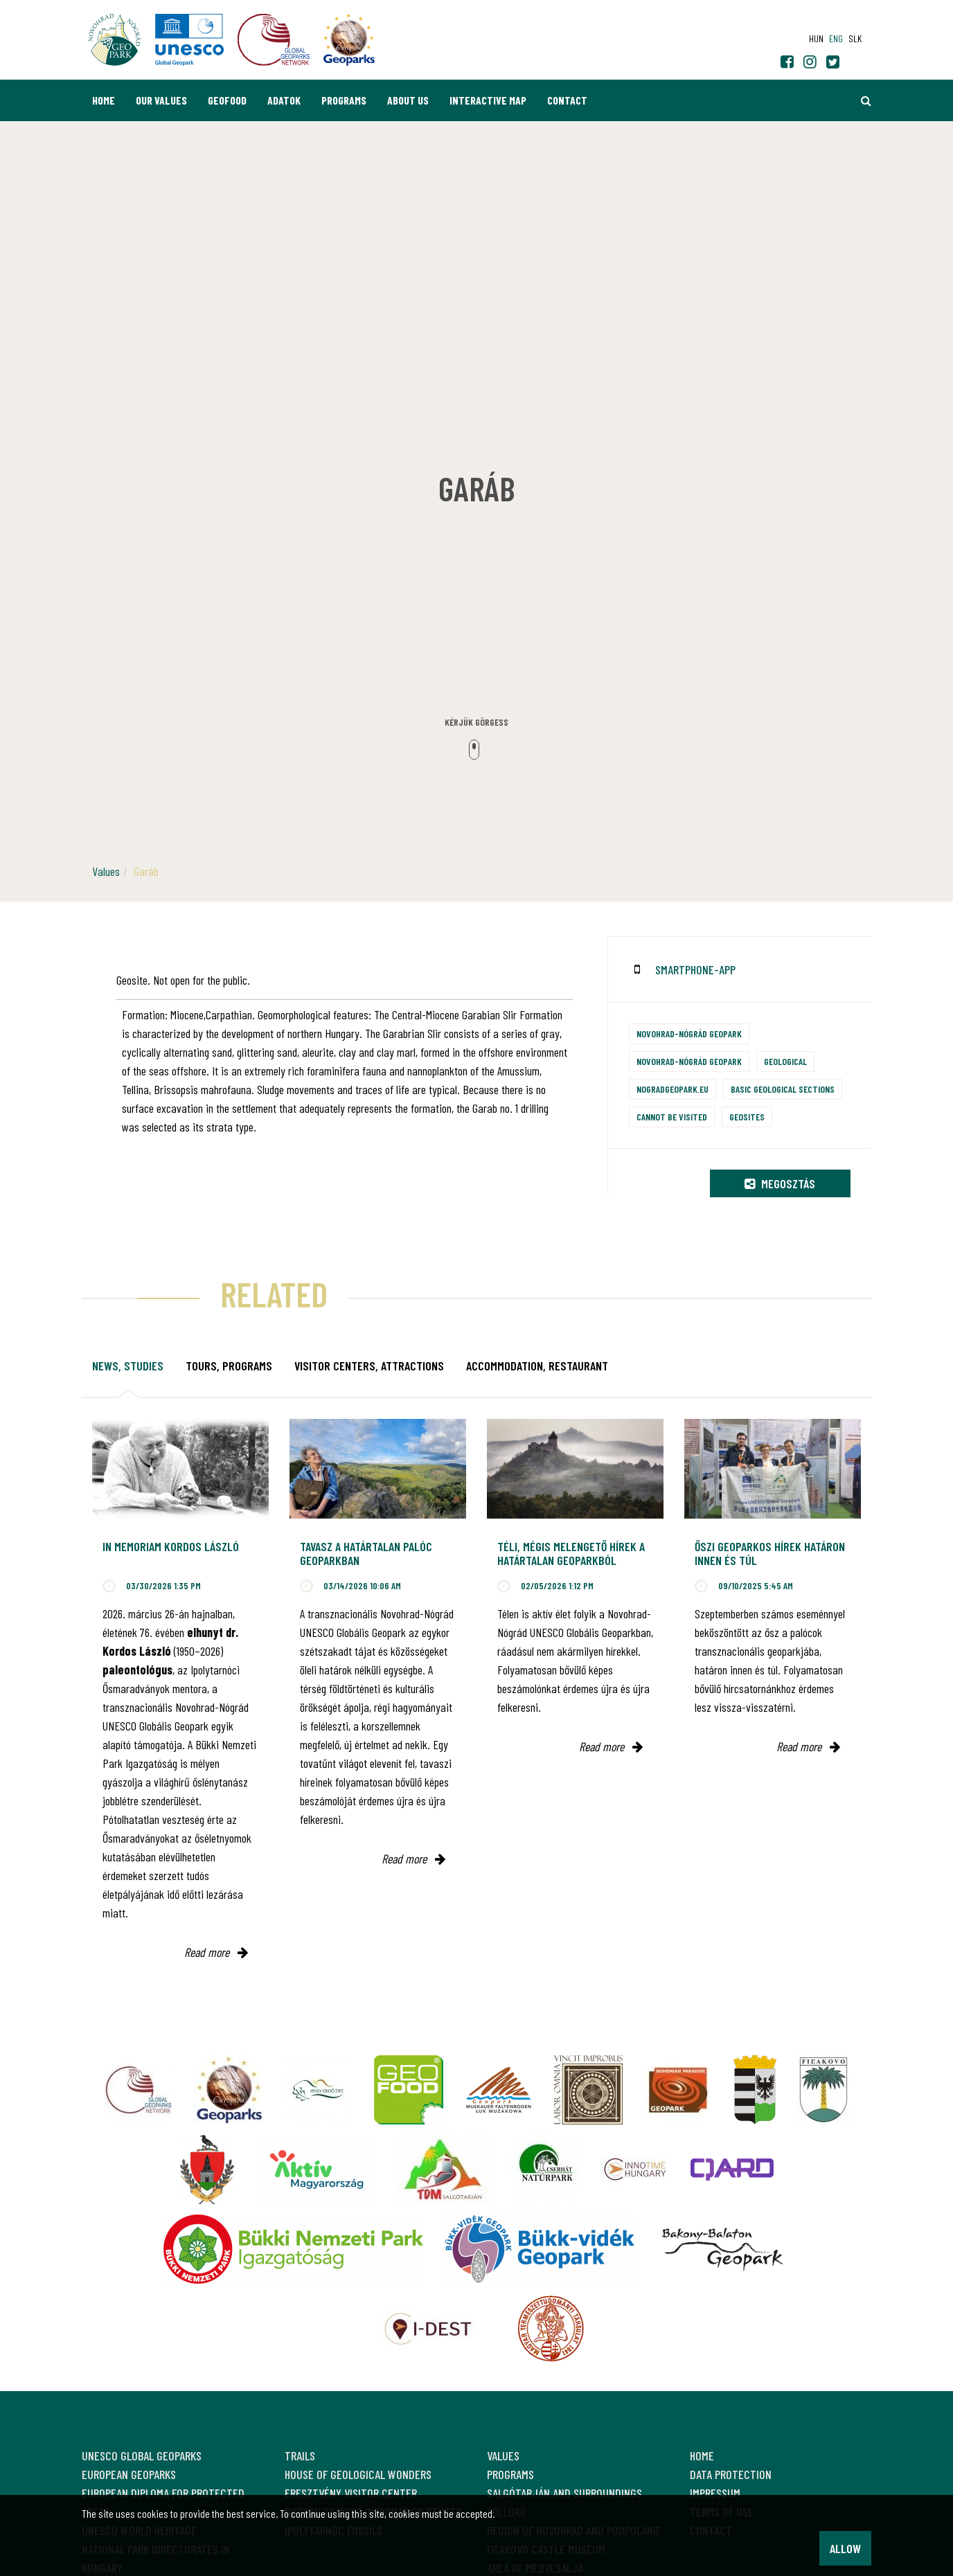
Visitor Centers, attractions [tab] (369, 1365)
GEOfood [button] (227, 100)
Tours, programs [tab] (229, 1365)
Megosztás (780, 1183)
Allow (845, 2548)
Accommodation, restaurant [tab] (537, 1365)
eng (836, 38)
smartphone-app (695, 969)
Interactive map (487, 100)
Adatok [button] (284, 100)
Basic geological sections (783, 1089)
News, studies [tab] (127, 1365)
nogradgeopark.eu (672, 1089)
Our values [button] (161, 100)
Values (106, 871)
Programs (343, 100)
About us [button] (408, 100)
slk (855, 38)
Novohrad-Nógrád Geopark (689, 1033)
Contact (567, 100)
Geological (785, 1061)
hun (816, 38)
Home (103, 100)
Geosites (747, 1116)
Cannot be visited (671, 1116)
